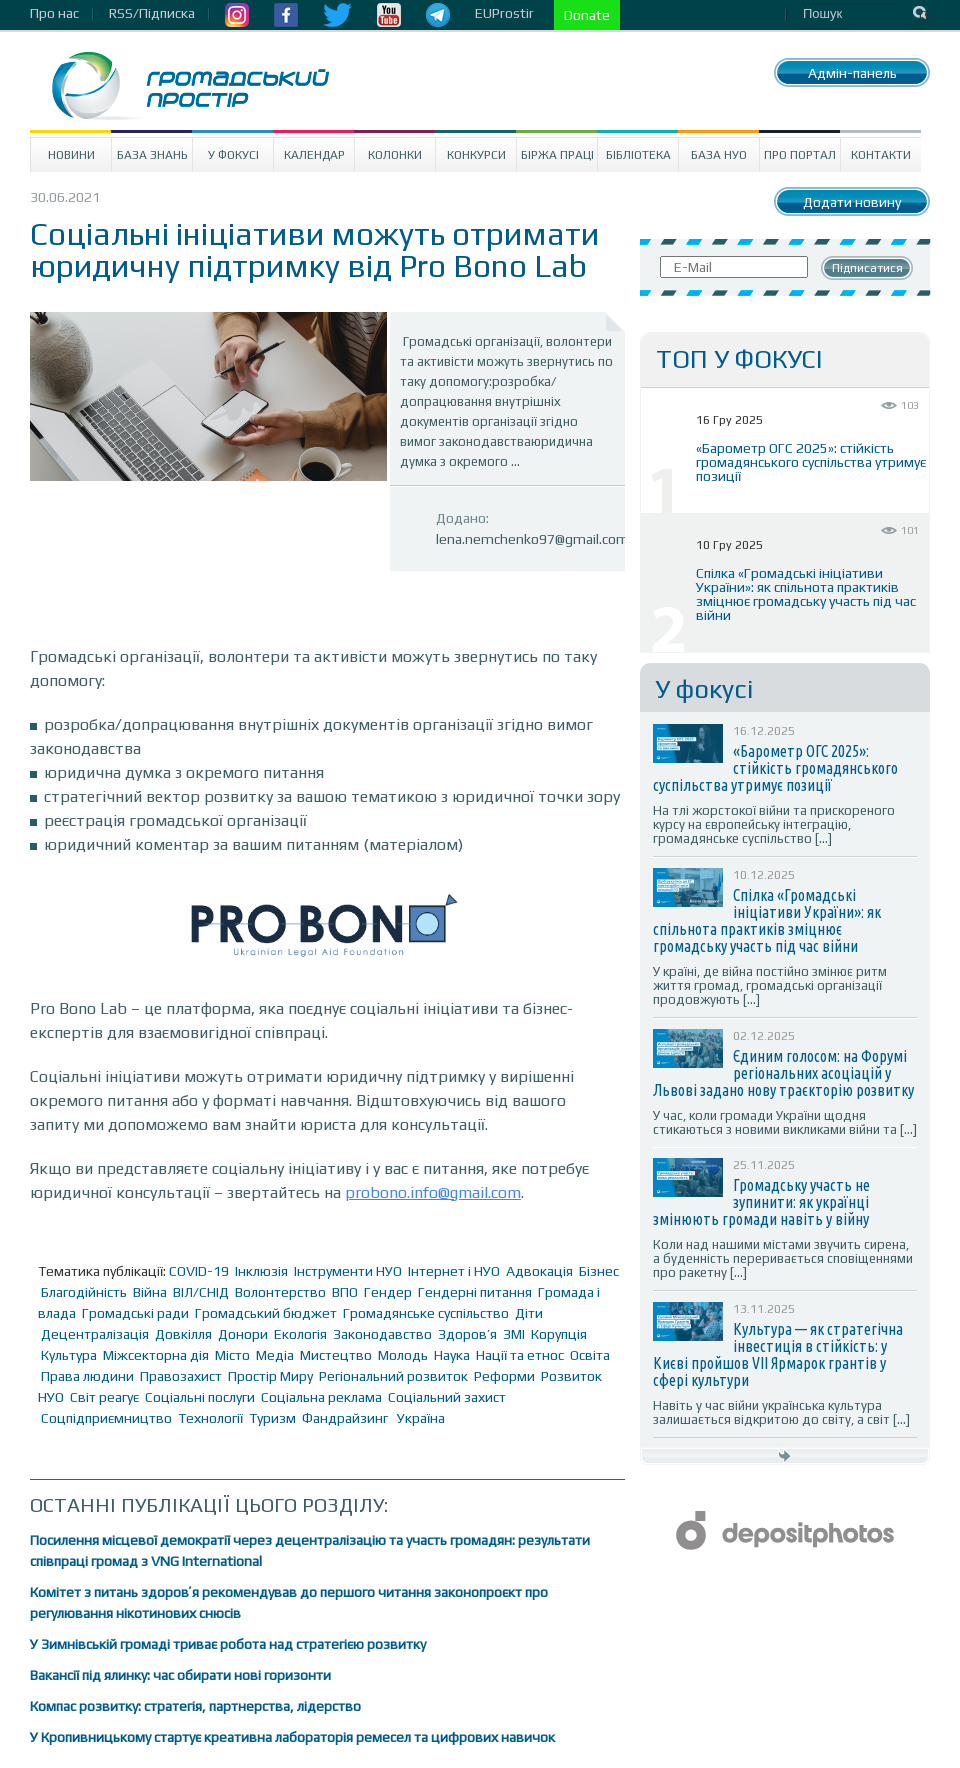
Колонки (395, 155)
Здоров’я (467, 1334)
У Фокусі (233, 155)
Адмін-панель (852, 73)
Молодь (403, 1355)
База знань (152, 155)
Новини (71, 155)
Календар (314, 155)
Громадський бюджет (266, 1313)
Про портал (800, 155)
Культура (69, 1355)
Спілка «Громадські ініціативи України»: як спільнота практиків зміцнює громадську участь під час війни (806, 594)
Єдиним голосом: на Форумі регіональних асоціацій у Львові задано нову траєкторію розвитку (783, 1073)
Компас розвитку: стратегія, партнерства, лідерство (195, 1706)
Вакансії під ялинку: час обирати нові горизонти (180, 1675)
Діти (529, 1313)
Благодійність (84, 1292)
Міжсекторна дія (156, 1355)
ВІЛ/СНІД (201, 1292)
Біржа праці (557, 155)
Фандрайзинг (345, 1418)
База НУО (719, 155)
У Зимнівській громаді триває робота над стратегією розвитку (228, 1644)
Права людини (87, 1376)
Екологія (300, 1334)
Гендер (388, 1292)
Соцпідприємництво (106, 1418)
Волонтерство (280, 1292)
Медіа (275, 1355)
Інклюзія (261, 1271)
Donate (587, 15)
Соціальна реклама (321, 1397)
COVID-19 (199, 1271)
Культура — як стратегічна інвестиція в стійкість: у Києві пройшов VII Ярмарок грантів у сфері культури (778, 1354)
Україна (421, 1418)
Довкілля (183, 1334)
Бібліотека (638, 155)
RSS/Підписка (152, 13)
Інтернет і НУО (454, 1271)
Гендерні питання (475, 1292)
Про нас (54, 13)
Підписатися (867, 268)
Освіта (590, 1355)
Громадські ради (135, 1313)
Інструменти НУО (348, 1271)
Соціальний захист (447, 1397)
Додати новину (852, 202)
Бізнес (599, 1271)
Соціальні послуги (200, 1397)
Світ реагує (104, 1397)
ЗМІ (514, 1334)
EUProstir (504, 13)
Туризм (272, 1418)
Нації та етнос (520, 1355)
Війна (150, 1292)
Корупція (559, 1334)
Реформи (504, 1376)
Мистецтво (336, 1355)
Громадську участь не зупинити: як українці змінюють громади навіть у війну (761, 1202)
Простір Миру (270, 1376)
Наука (452, 1355)
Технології (210, 1418)
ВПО (345, 1292)
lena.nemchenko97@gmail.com (532, 539)
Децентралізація (95, 1334)
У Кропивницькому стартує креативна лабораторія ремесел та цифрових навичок (292, 1737)
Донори (243, 1334)
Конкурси (476, 155)
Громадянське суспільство (426, 1313)
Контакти (881, 155)
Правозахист (181, 1376)
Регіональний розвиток (393, 1376)
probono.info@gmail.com (433, 1192)
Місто (232, 1355)
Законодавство (382, 1334)
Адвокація (539, 1271)
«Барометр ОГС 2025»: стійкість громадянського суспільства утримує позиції (811, 462)
